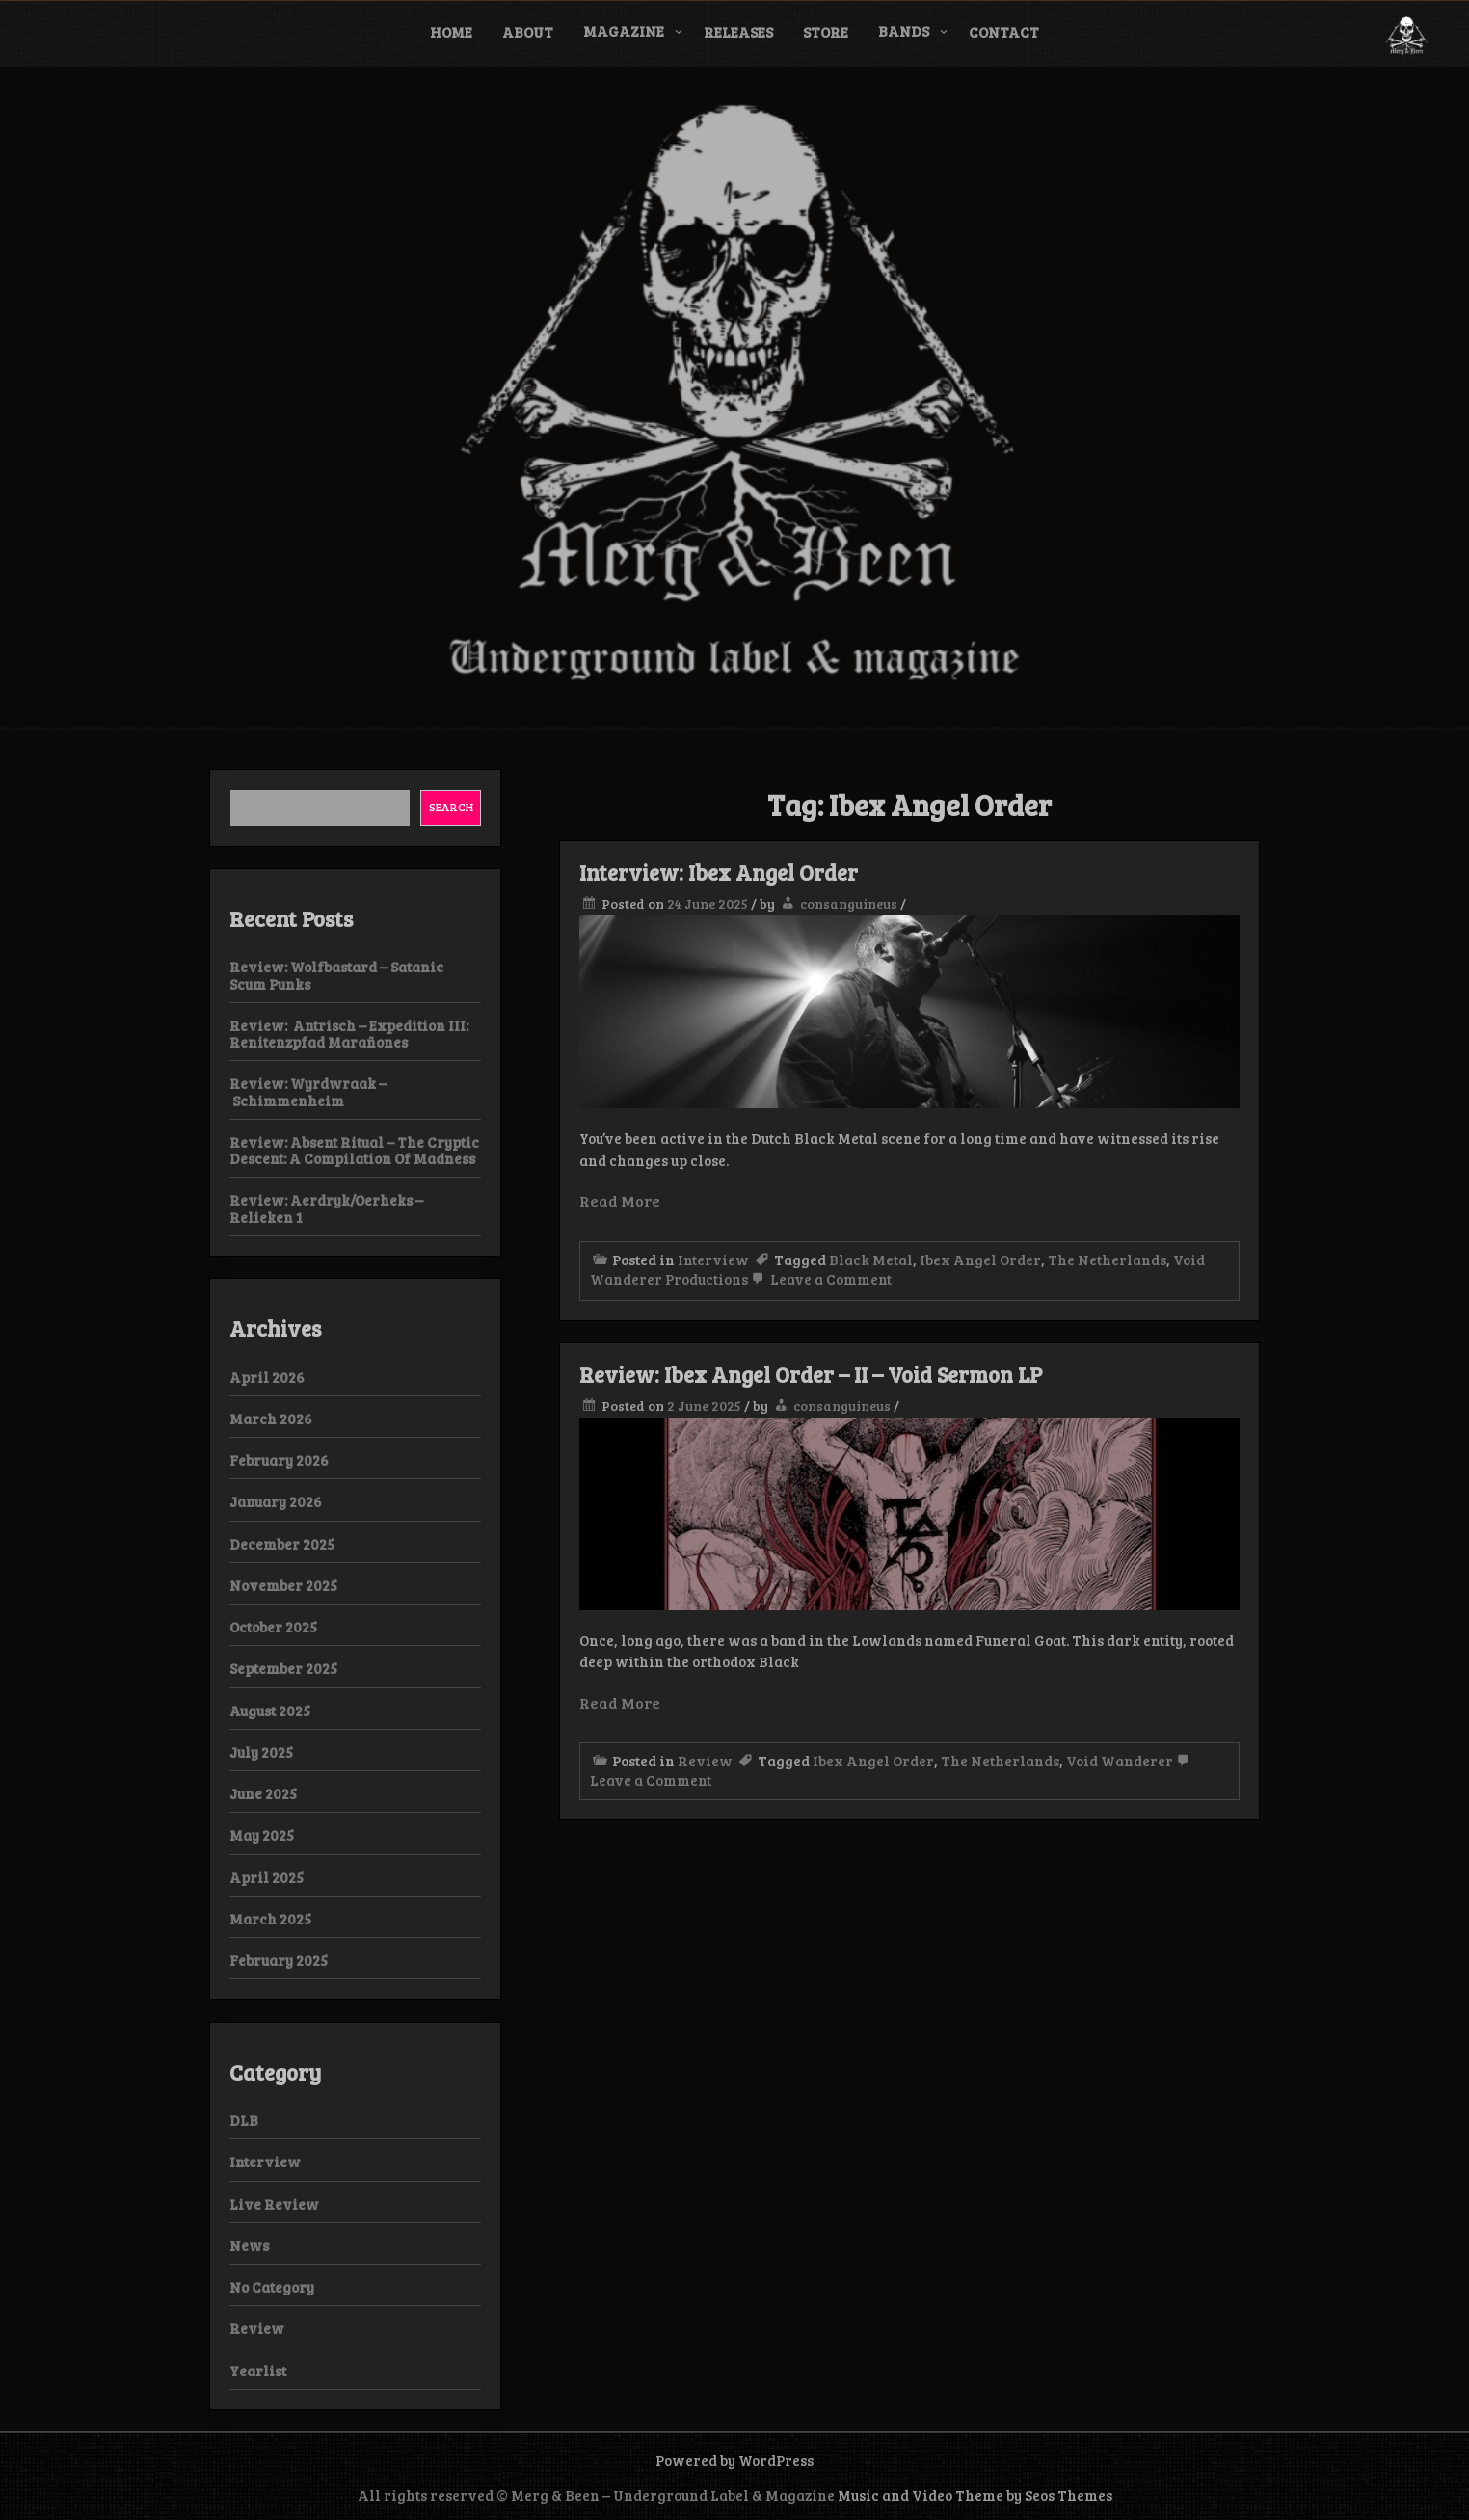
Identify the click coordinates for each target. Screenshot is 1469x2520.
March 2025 (270, 1918)
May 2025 (261, 1834)
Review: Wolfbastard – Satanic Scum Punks (336, 975)
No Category (271, 2286)
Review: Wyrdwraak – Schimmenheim (308, 1091)
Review (705, 1760)
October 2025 (273, 1626)
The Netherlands (1107, 1259)
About (527, 31)
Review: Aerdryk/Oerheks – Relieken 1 (326, 1208)
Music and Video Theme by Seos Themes (975, 2495)
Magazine (623, 30)
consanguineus (848, 903)
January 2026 (275, 1501)
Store (825, 31)
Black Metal (871, 1259)
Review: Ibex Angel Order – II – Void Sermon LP (810, 1374)
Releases (738, 31)
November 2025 (283, 1585)
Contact (1004, 31)
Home (451, 31)
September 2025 (283, 1668)
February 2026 (279, 1460)
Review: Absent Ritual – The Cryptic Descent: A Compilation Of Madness (354, 1150)
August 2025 (269, 1710)
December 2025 (281, 1543)
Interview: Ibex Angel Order (718, 872)
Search (451, 806)
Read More (619, 1200)
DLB (243, 2120)
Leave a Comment (820, 1278)
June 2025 (263, 1793)
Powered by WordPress (734, 2460)
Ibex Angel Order (980, 1259)
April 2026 (267, 1377)
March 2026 (270, 1418)
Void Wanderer (1119, 1760)
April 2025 (266, 1877)
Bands (903, 30)
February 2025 (278, 1960)
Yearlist (257, 2370)
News (249, 2245)
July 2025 (261, 1752)
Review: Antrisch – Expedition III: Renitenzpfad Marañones (348, 1033)
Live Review (274, 2204)
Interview (713, 1259)
